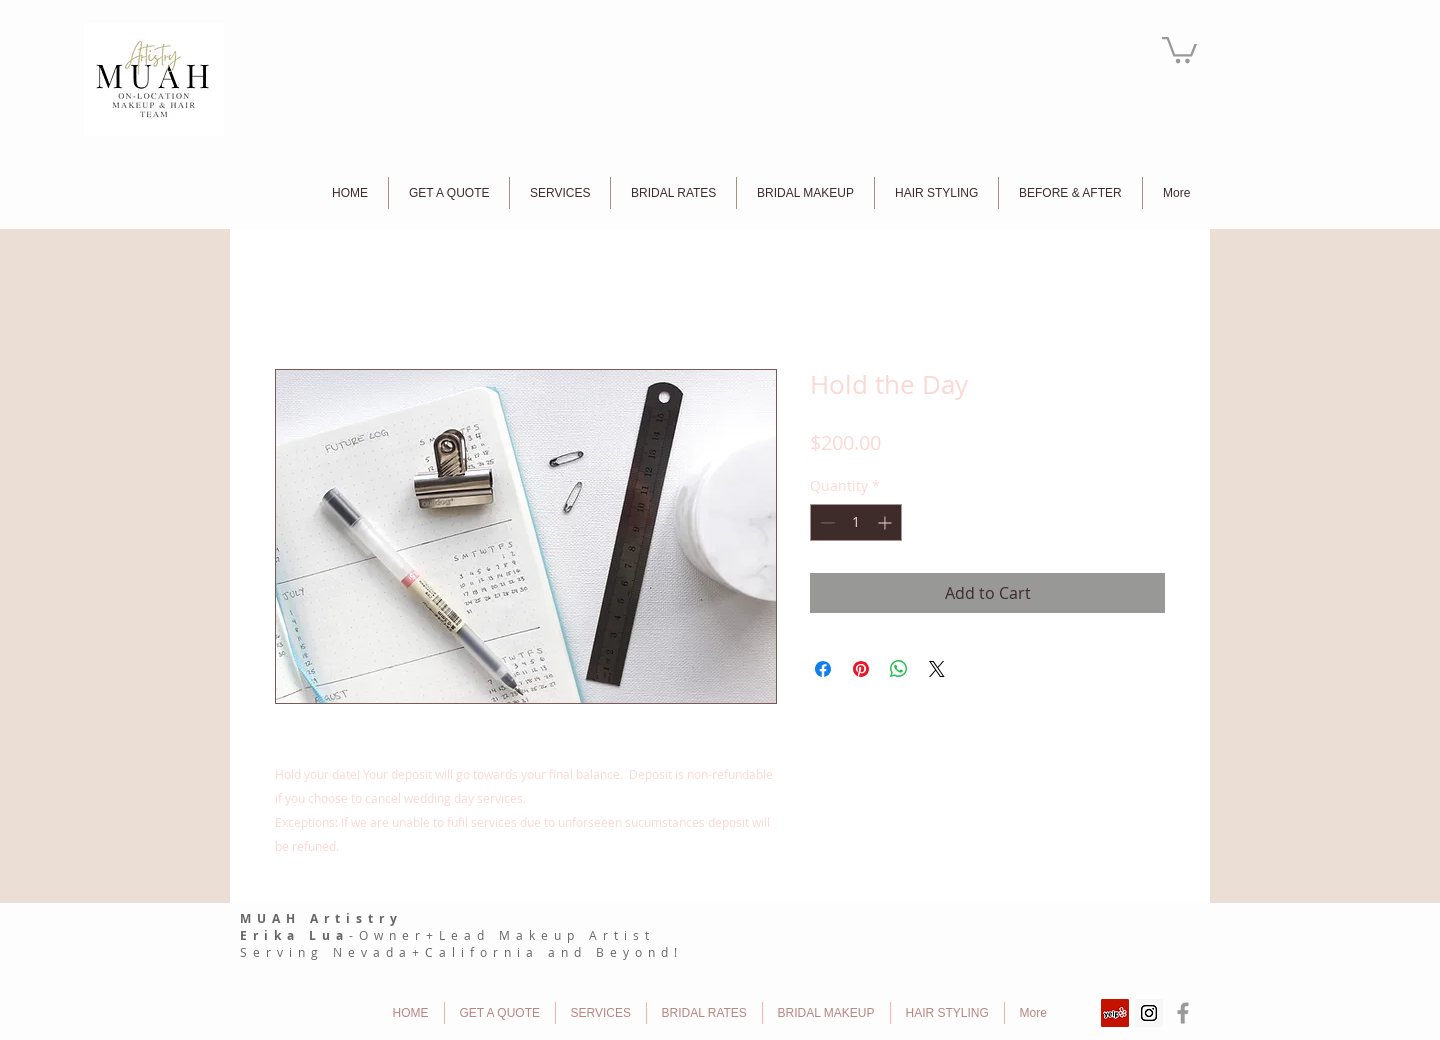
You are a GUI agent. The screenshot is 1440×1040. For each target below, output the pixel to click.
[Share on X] (937, 669)
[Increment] (886, 522)
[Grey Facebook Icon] (1183, 1013)
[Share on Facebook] (823, 669)
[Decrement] (825, 522)
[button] (1179, 48)
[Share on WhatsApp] (899, 669)
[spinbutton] (856, 522)
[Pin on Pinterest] (861, 669)
